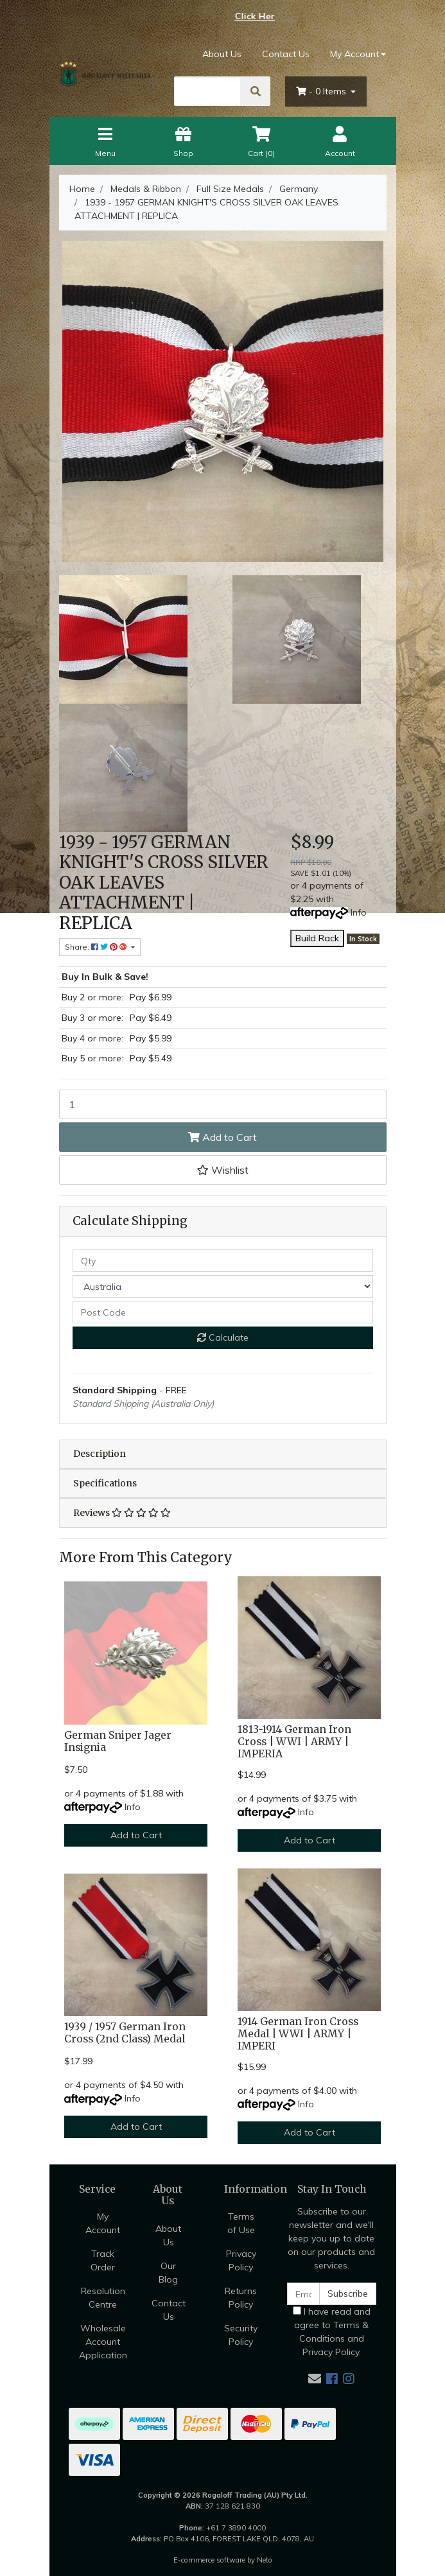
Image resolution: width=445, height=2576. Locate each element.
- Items (322, 91)
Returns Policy (241, 2297)
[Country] (223, 1286)
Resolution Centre (103, 2297)
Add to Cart (222, 1137)
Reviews (122, 1513)
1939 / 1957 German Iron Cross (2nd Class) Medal (125, 2033)
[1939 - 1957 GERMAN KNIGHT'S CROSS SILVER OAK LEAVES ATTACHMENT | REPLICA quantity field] (223, 1104)
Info (359, 912)
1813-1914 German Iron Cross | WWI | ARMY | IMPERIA (294, 1741)
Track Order (103, 2260)
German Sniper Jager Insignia (117, 1741)
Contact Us (286, 54)
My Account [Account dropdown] (354, 54)
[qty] (223, 1260)
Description (99, 1453)
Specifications (105, 1483)
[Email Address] (303, 2294)
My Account (102, 2223)
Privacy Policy (241, 2260)
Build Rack (317, 938)
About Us (221, 54)
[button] (223, 1170)
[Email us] (314, 2379)
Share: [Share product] (97, 947)
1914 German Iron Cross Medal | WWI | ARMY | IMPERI (298, 2033)
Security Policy (240, 2334)
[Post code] (223, 1312)
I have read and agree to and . (332, 2332)
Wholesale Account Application (103, 2341)
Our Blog (168, 2272)
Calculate (223, 1337)
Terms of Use (241, 2223)
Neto (264, 2559)
